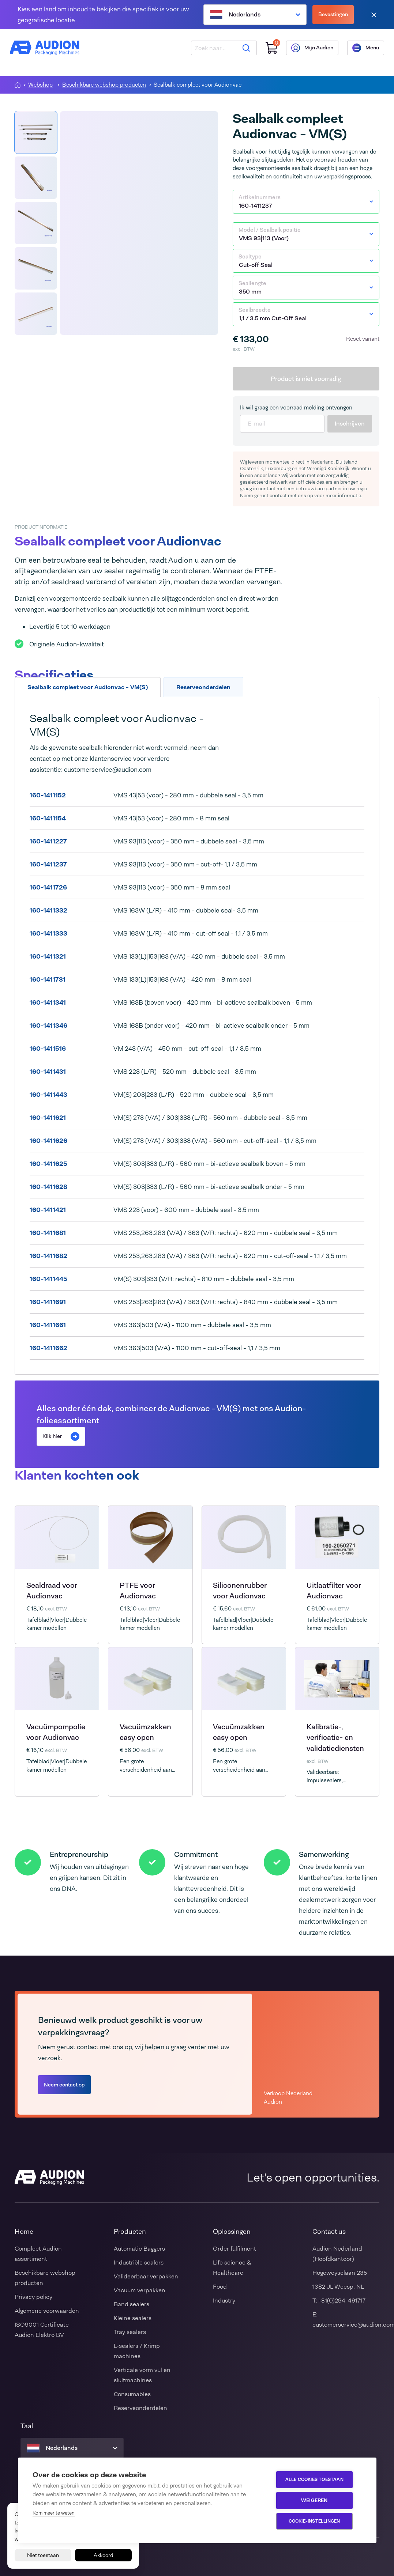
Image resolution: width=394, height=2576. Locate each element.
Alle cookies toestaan (318, 2480)
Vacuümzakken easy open (145, 1732)
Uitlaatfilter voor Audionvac (334, 1590)
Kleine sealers (132, 2318)
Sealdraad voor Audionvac (51, 1590)
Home (24, 2231)
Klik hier (60, 1436)
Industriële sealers (139, 2262)
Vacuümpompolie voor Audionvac (55, 1732)
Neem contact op (64, 2084)
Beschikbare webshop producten (104, 85)
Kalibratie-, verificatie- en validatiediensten (335, 1737)
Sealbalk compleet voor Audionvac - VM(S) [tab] (87, 687)
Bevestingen (333, 14)
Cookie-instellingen (318, 2521)
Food (220, 2286)
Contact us (329, 2231)
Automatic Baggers (139, 2248)
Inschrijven (350, 423)
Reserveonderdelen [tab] (203, 687)
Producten (130, 2231)
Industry (224, 2300)
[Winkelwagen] (267, 51)
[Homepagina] (17, 85)
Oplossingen (232, 2231)
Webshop (40, 85)
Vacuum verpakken (139, 2290)
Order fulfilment (234, 2248)
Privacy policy (33, 2297)
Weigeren (318, 2500)
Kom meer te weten (54, 2513)
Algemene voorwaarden (47, 2311)
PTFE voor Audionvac (138, 1590)
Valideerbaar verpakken (146, 2276)
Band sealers (131, 2304)
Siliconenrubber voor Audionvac (240, 1590)
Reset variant (362, 339)
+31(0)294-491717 (342, 2300)
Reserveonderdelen (140, 2408)
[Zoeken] (241, 51)
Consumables (132, 2394)
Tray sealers (130, 2332)
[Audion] (49, 51)
